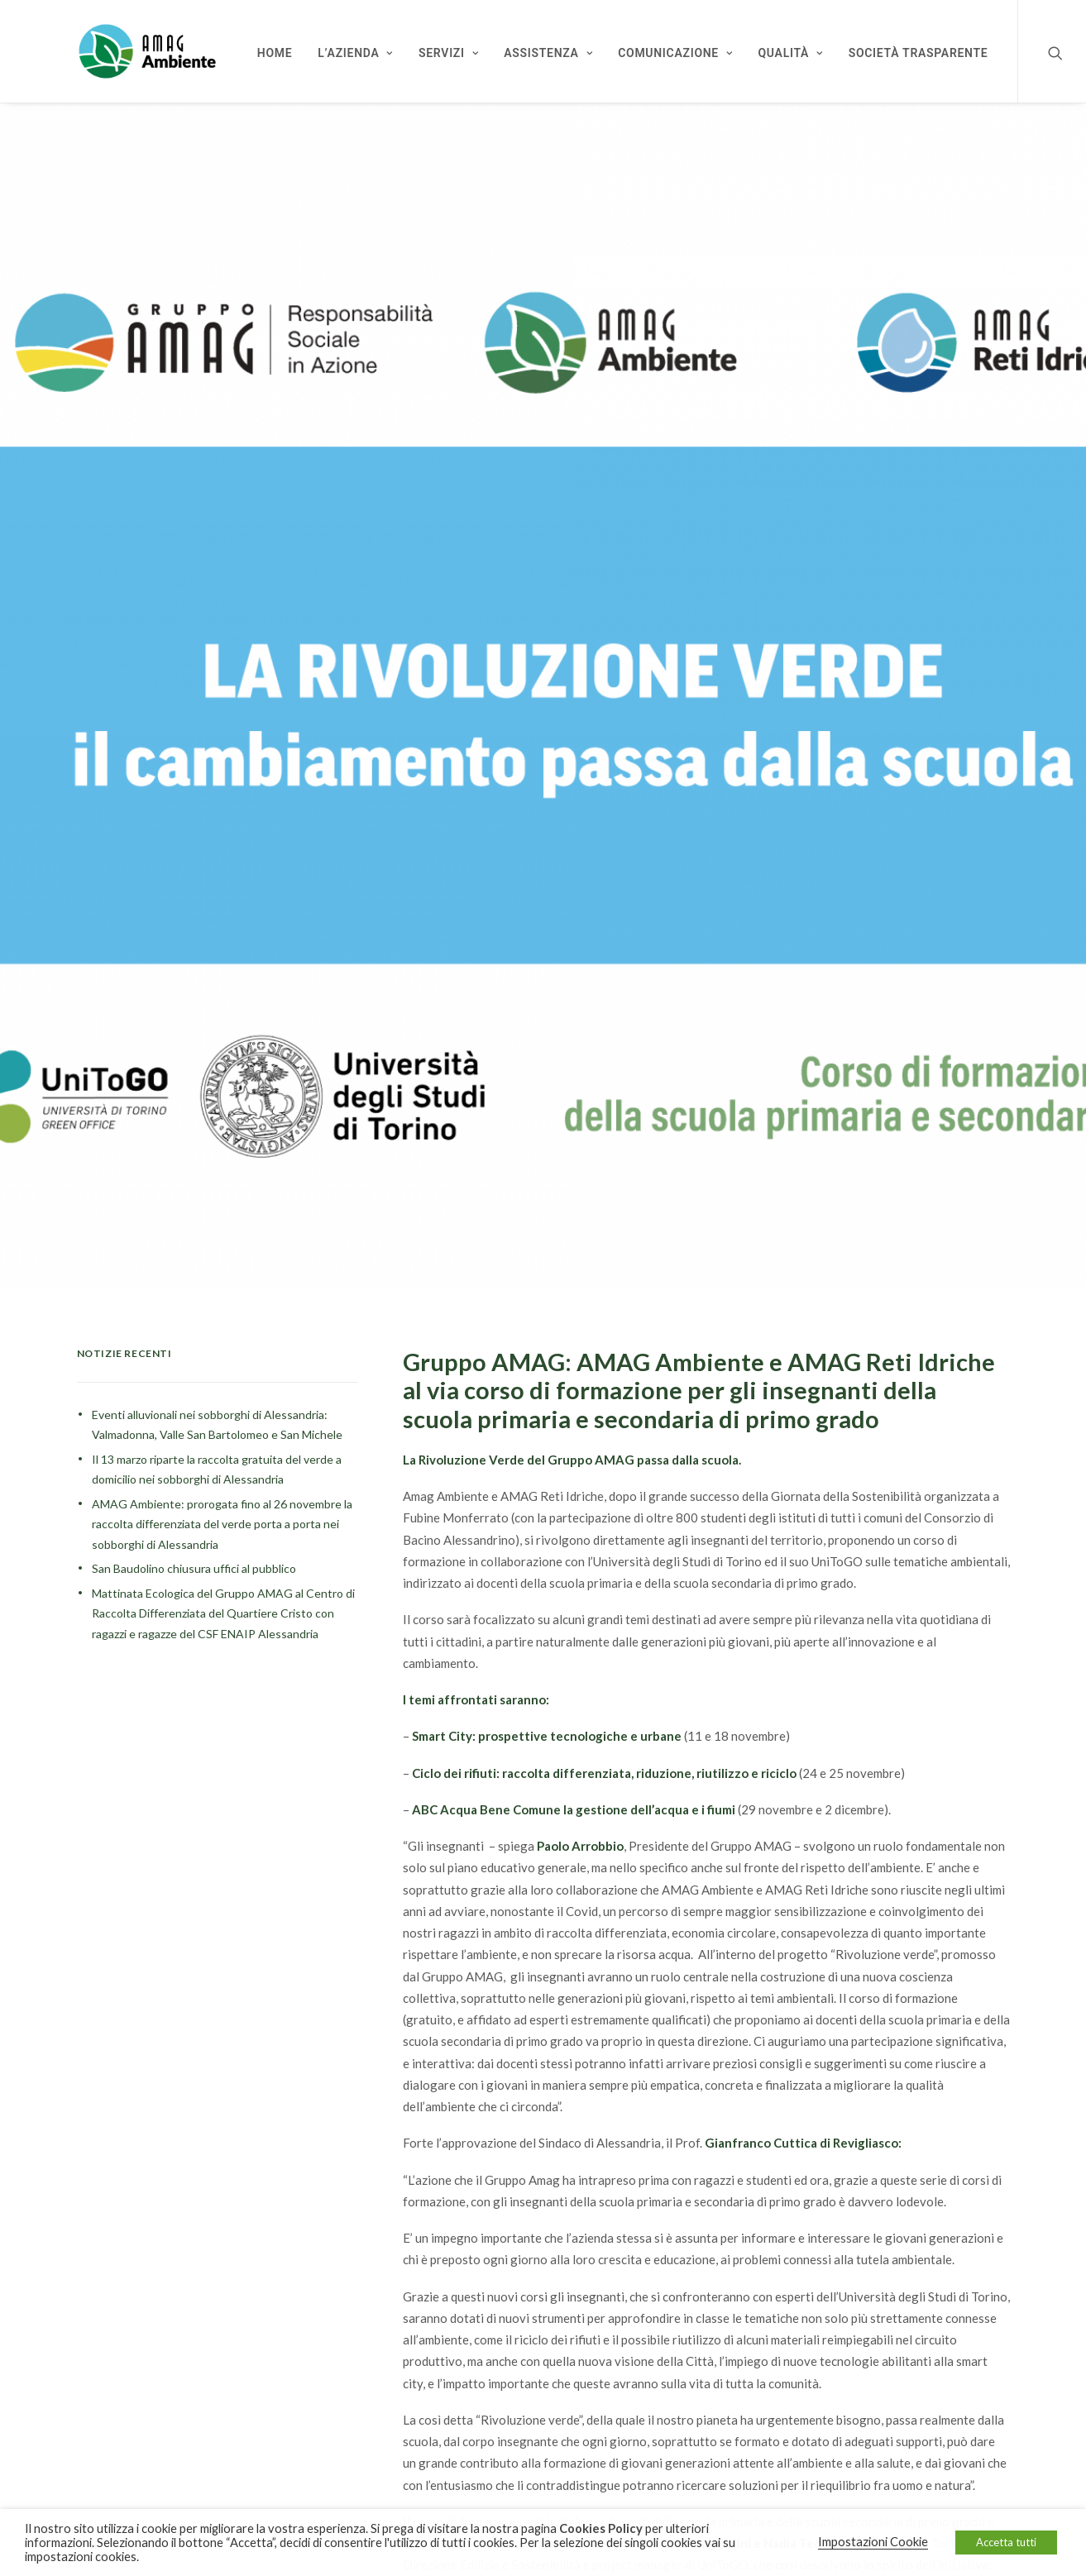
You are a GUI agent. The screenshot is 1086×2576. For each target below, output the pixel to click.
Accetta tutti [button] (1006, 2542)
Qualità (790, 53)
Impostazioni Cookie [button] (873, 2542)
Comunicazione (675, 53)
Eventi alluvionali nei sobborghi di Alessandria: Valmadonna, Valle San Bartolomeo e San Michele (217, 1408)
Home (275, 53)
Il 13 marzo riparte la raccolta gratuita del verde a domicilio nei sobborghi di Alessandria (217, 1453)
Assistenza (548, 53)
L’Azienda (355, 53)
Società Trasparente (918, 53)
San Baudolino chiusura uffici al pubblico (194, 1552)
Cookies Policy (601, 2528)
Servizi (448, 53)
